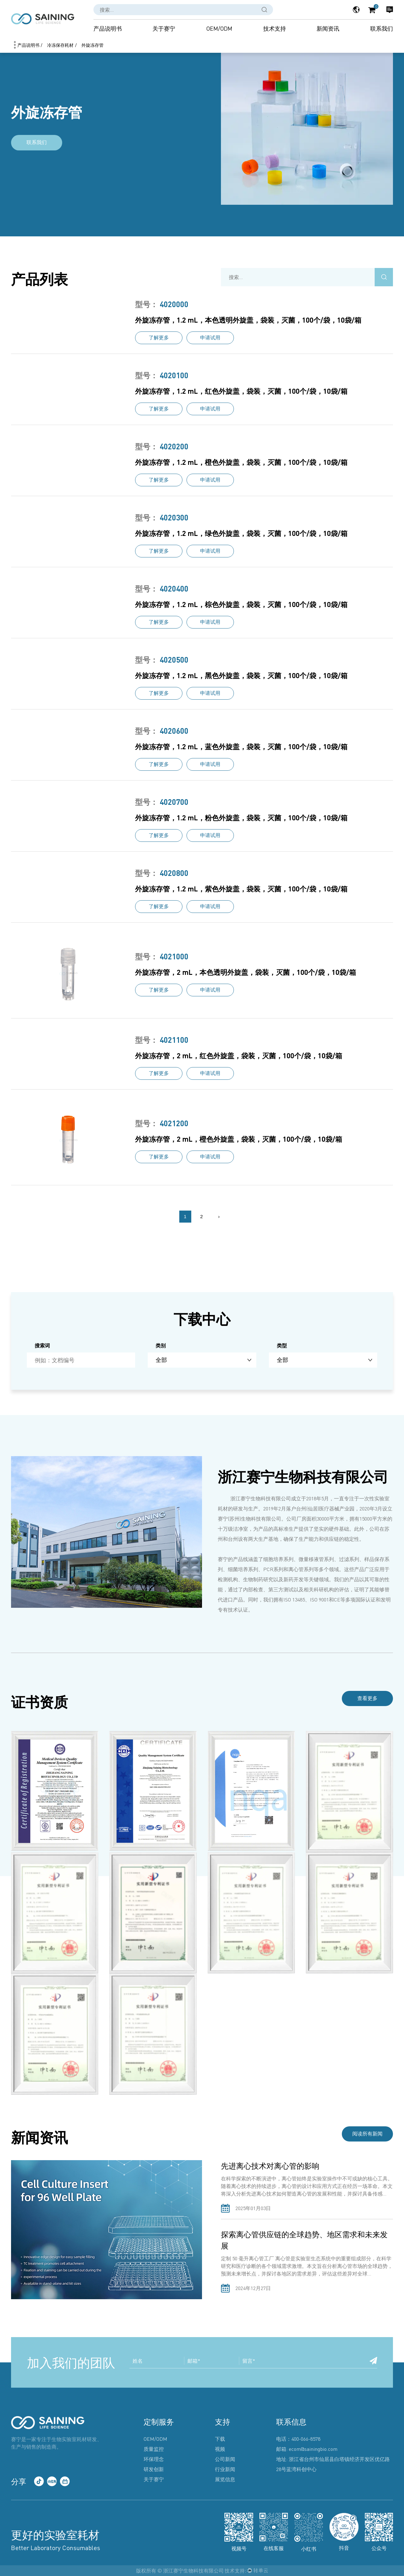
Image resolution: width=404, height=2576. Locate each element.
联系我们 (381, 28)
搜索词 (42, 1345)
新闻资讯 (328, 28)
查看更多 (366, 1699)
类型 (282, 1345)
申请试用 (210, 338)
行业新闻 (225, 2469)
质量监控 (154, 2449)
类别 (161, 1345)
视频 (220, 2449)
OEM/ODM (219, 28)
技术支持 (274, 28)
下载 (220, 2439)
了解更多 (159, 338)
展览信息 (225, 2479)
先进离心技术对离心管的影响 (270, 2165)
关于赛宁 (163, 28)
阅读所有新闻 (366, 2134)
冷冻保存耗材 (60, 45)
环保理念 (154, 2459)
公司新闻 (225, 2459)
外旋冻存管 (92, 45)
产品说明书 (107, 28)
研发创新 (154, 2469)
